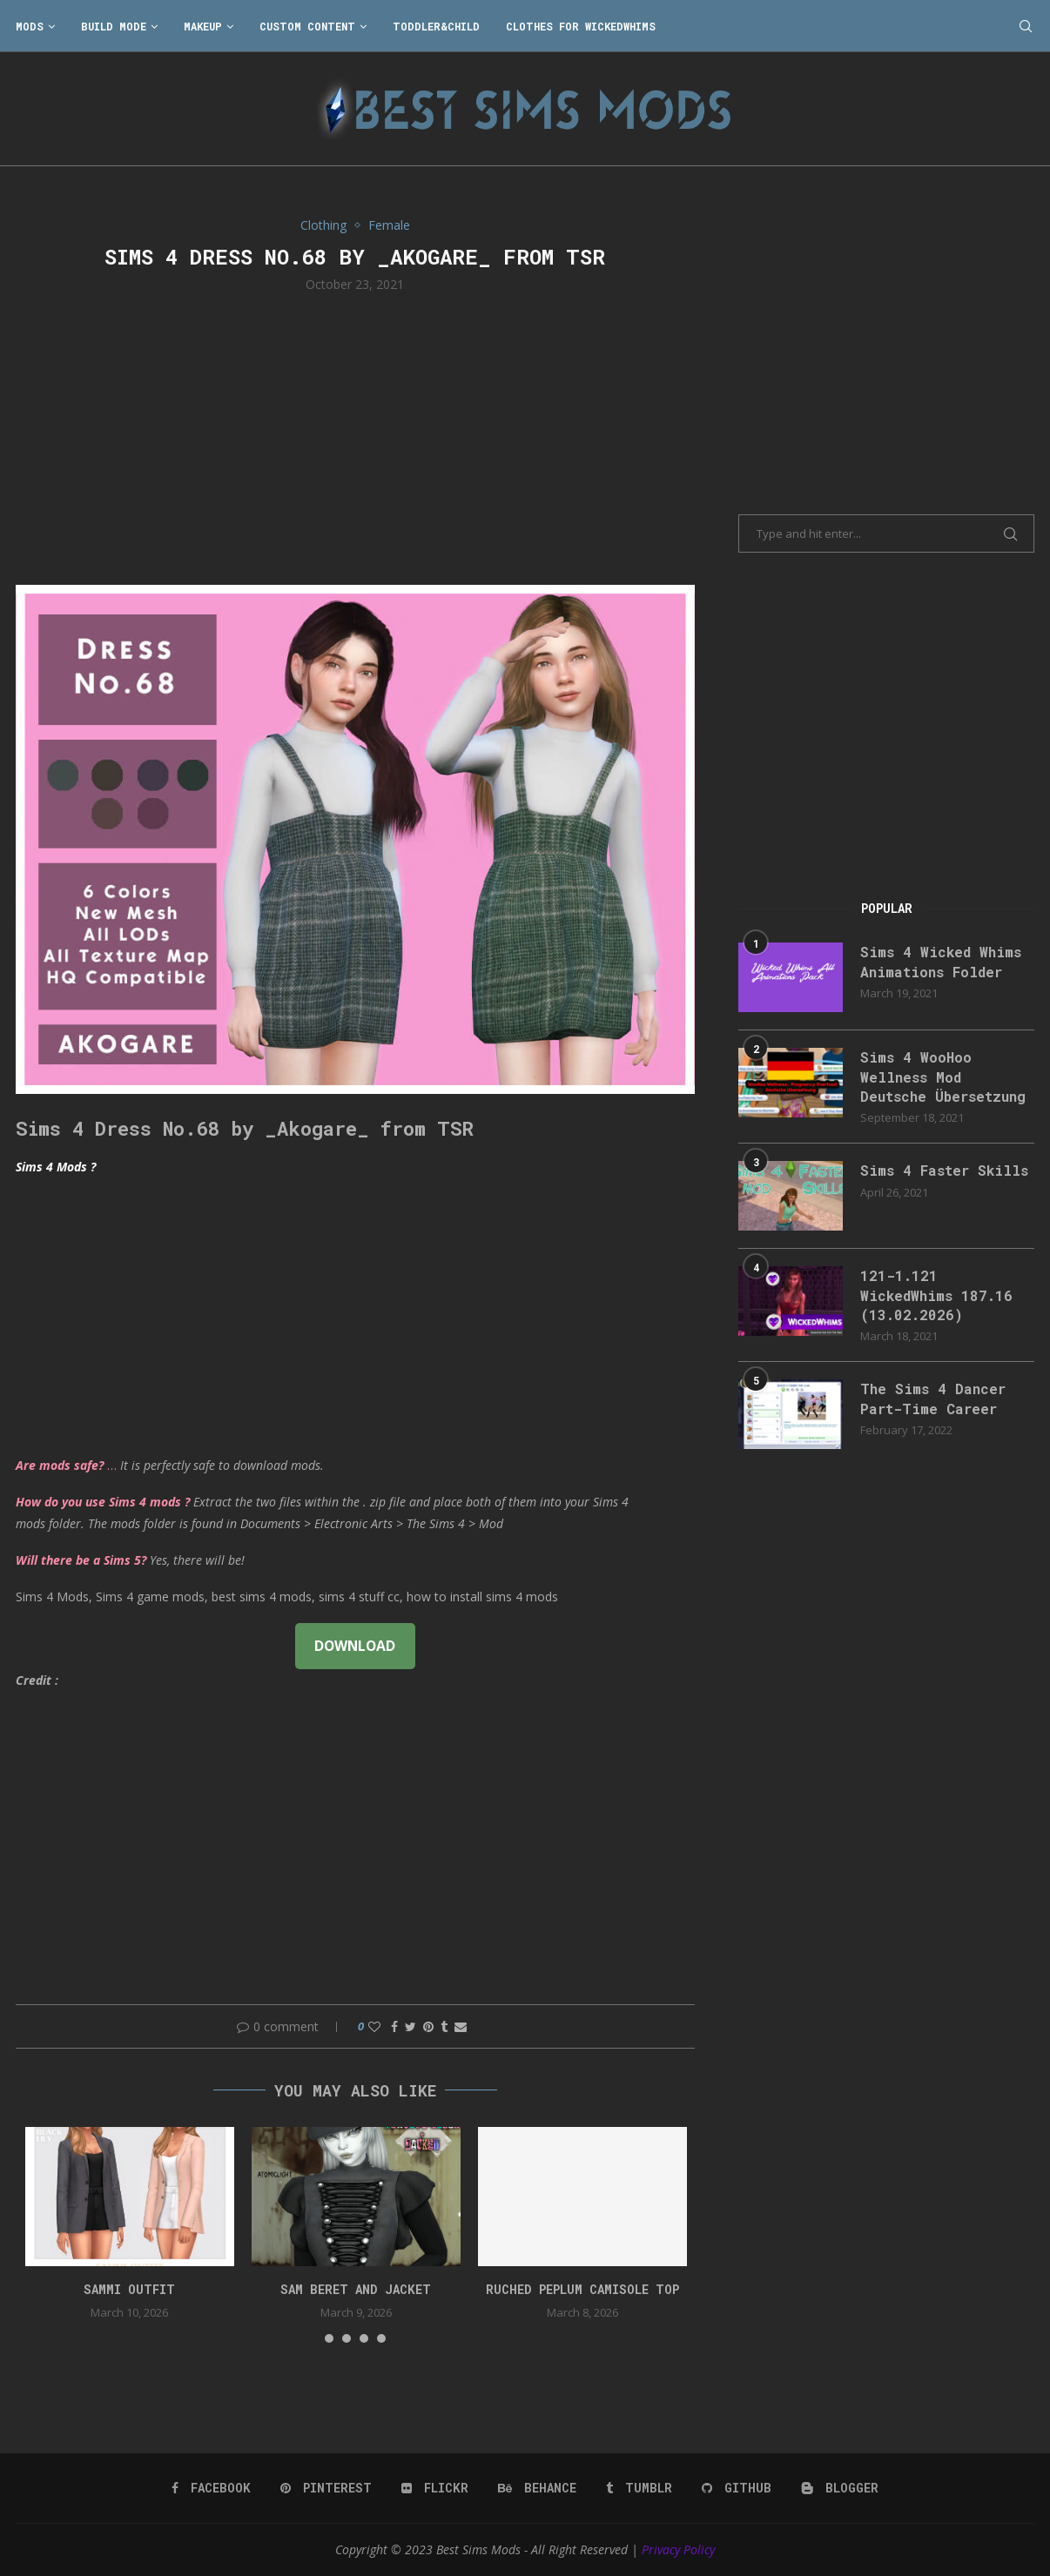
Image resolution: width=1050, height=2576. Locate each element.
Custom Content (307, 26)
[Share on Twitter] (410, 2026)
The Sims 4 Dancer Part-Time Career (933, 1398)
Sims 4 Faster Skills (944, 1170)
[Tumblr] (639, 2488)
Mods (30, 26)
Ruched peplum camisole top (582, 2289)
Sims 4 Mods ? (56, 1166)
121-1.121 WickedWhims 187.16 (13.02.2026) (936, 1295)
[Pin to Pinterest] (428, 2026)
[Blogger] (839, 2488)
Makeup (203, 26)
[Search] (1025, 26)
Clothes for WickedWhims (581, 26)
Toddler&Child (436, 26)
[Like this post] (374, 2026)
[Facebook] (211, 2488)
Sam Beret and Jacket (355, 2289)
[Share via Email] (460, 2026)
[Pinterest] (326, 2488)
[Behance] (537, 2488)
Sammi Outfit (129, 2289)
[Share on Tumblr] (444, 2026)
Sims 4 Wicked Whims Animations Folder (940, 961)
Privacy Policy (678, 2549)
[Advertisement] (355, 437)
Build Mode (113, 26)
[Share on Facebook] (394, 2026)
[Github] (736, 2488)
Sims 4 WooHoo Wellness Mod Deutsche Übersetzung (943, 1076)
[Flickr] (434, 2488)
